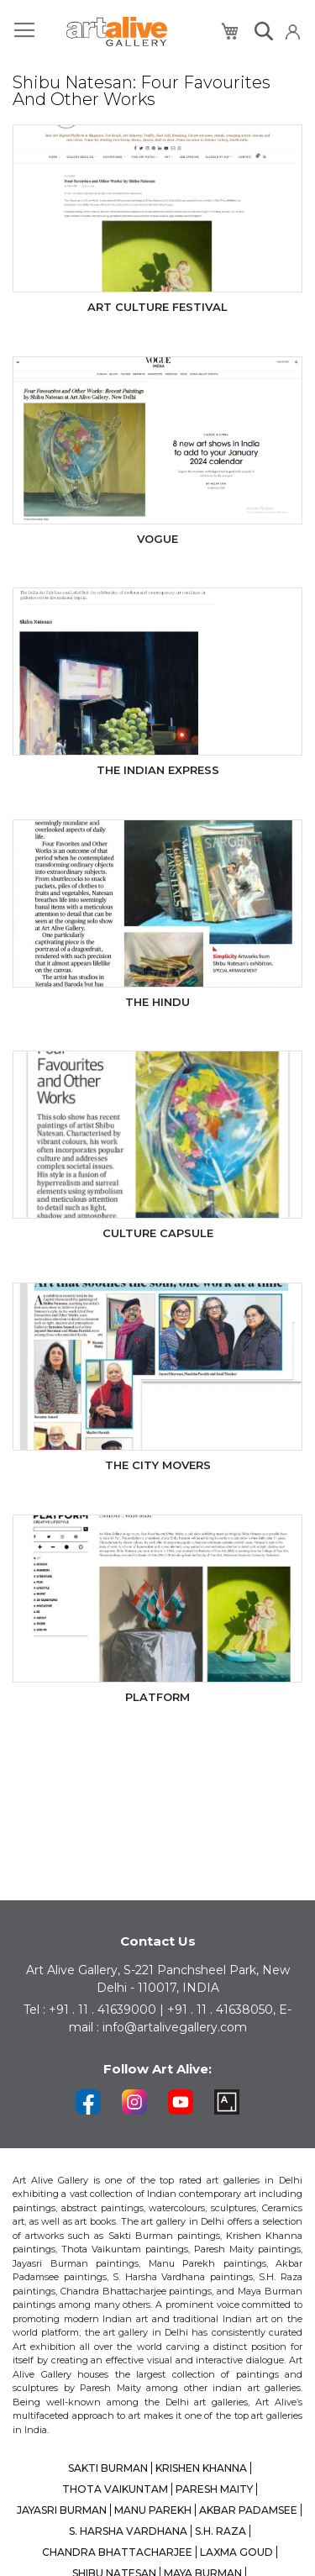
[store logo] (116, 31)
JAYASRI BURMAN (62, 2510)
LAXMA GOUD (236, 2552)
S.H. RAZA (220, 2531)
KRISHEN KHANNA (201, 2468)
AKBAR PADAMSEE (248, 2510)
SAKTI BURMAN (108, 2468)
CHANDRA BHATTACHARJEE (117, 2552)
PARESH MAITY (214, 2489)
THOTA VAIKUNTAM (115, 2489)
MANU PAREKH (153, 2510)
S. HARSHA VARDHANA (128, 2531)
